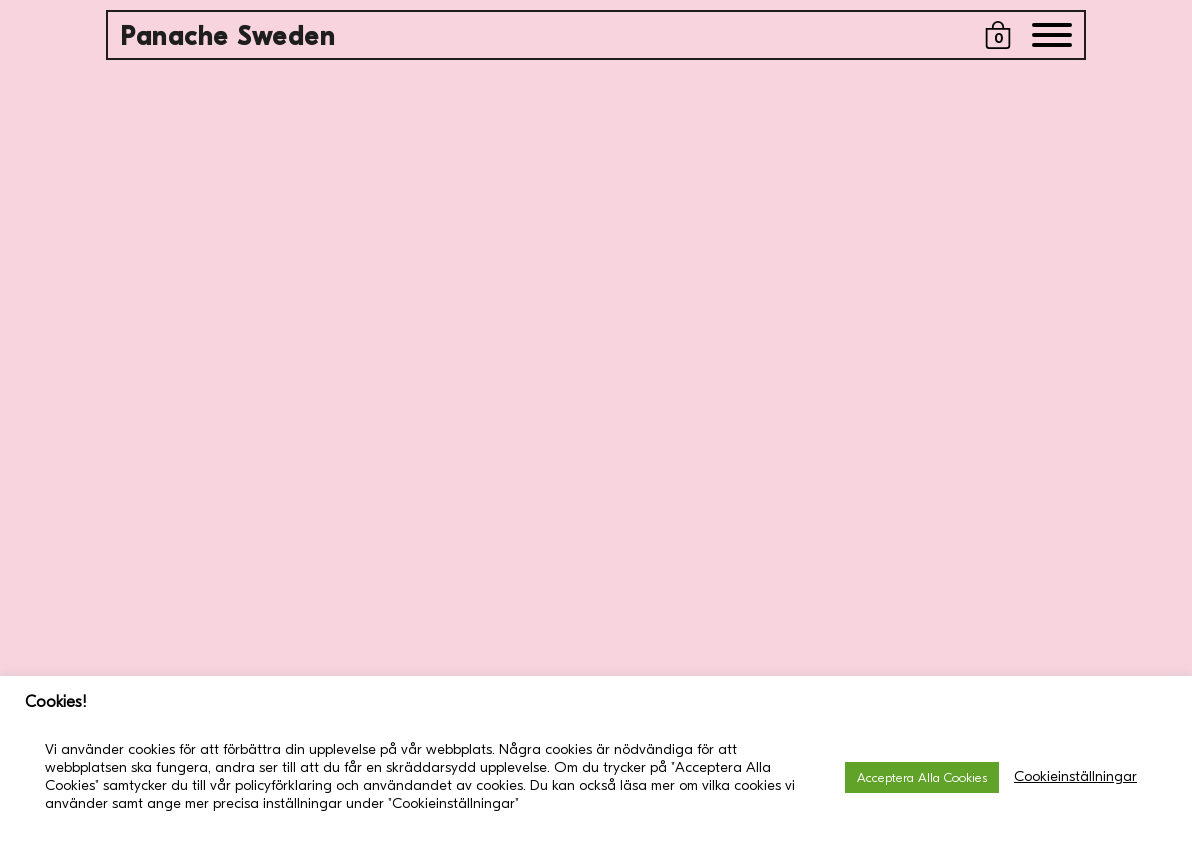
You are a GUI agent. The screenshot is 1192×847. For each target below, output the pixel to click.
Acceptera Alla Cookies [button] (922, 777)
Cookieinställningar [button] (1075, 776)
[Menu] (1052, 39)
